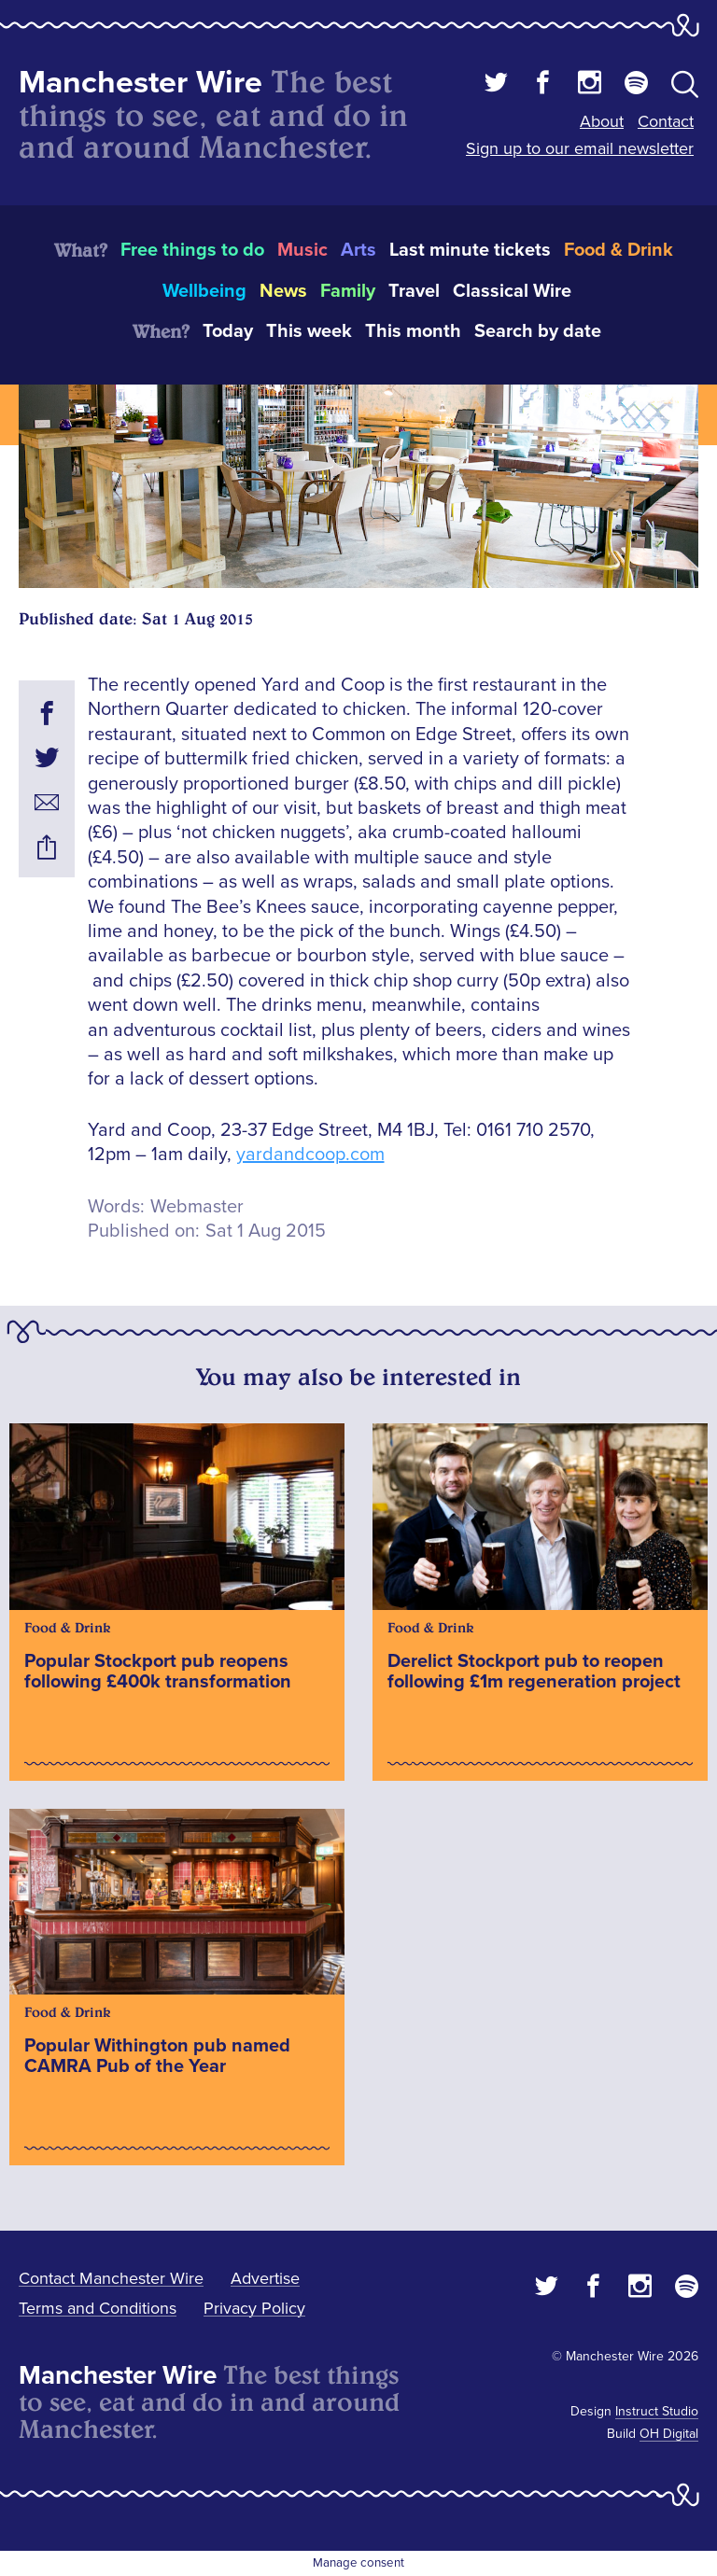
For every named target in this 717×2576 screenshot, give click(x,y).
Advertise (265, 2278)
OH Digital (669, 2434)
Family (347, 291)
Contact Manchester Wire (111, 2278)
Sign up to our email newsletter (580, 148)
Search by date (537, 331)
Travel (414, 291)
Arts (358, 250)
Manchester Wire (140, 82)
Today (228, 331)
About (602, 121)
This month (413, 331)
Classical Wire (512, 291)
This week (309, 331)
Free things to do (192, 250)
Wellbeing (204, 291)
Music (302, 250)
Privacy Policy (254, 2308)
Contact (666, 121)
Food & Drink (618, 250)
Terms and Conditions (97, 2308)
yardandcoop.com (310, 1154)
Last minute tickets (470, 250)
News (283, 291)
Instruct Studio (656, 2411)
